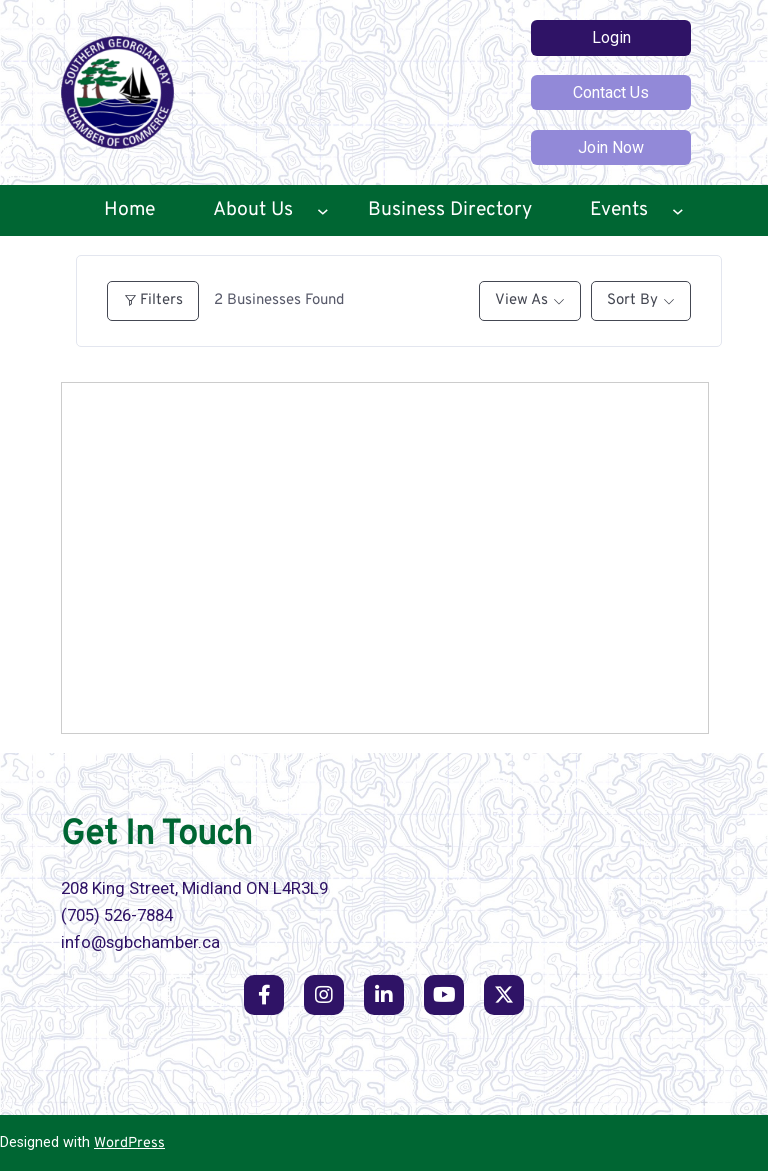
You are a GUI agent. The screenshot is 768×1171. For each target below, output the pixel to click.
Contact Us (611, 92)
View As (521, 300)
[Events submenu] (678, 211)
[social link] (264, 995)
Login (611, 37)
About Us (253, 210)
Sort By (632, 300)
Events (619, 210)
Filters (153, 300)
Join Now (611, 147)
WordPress (129, 1143)
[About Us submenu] (323, 211)
